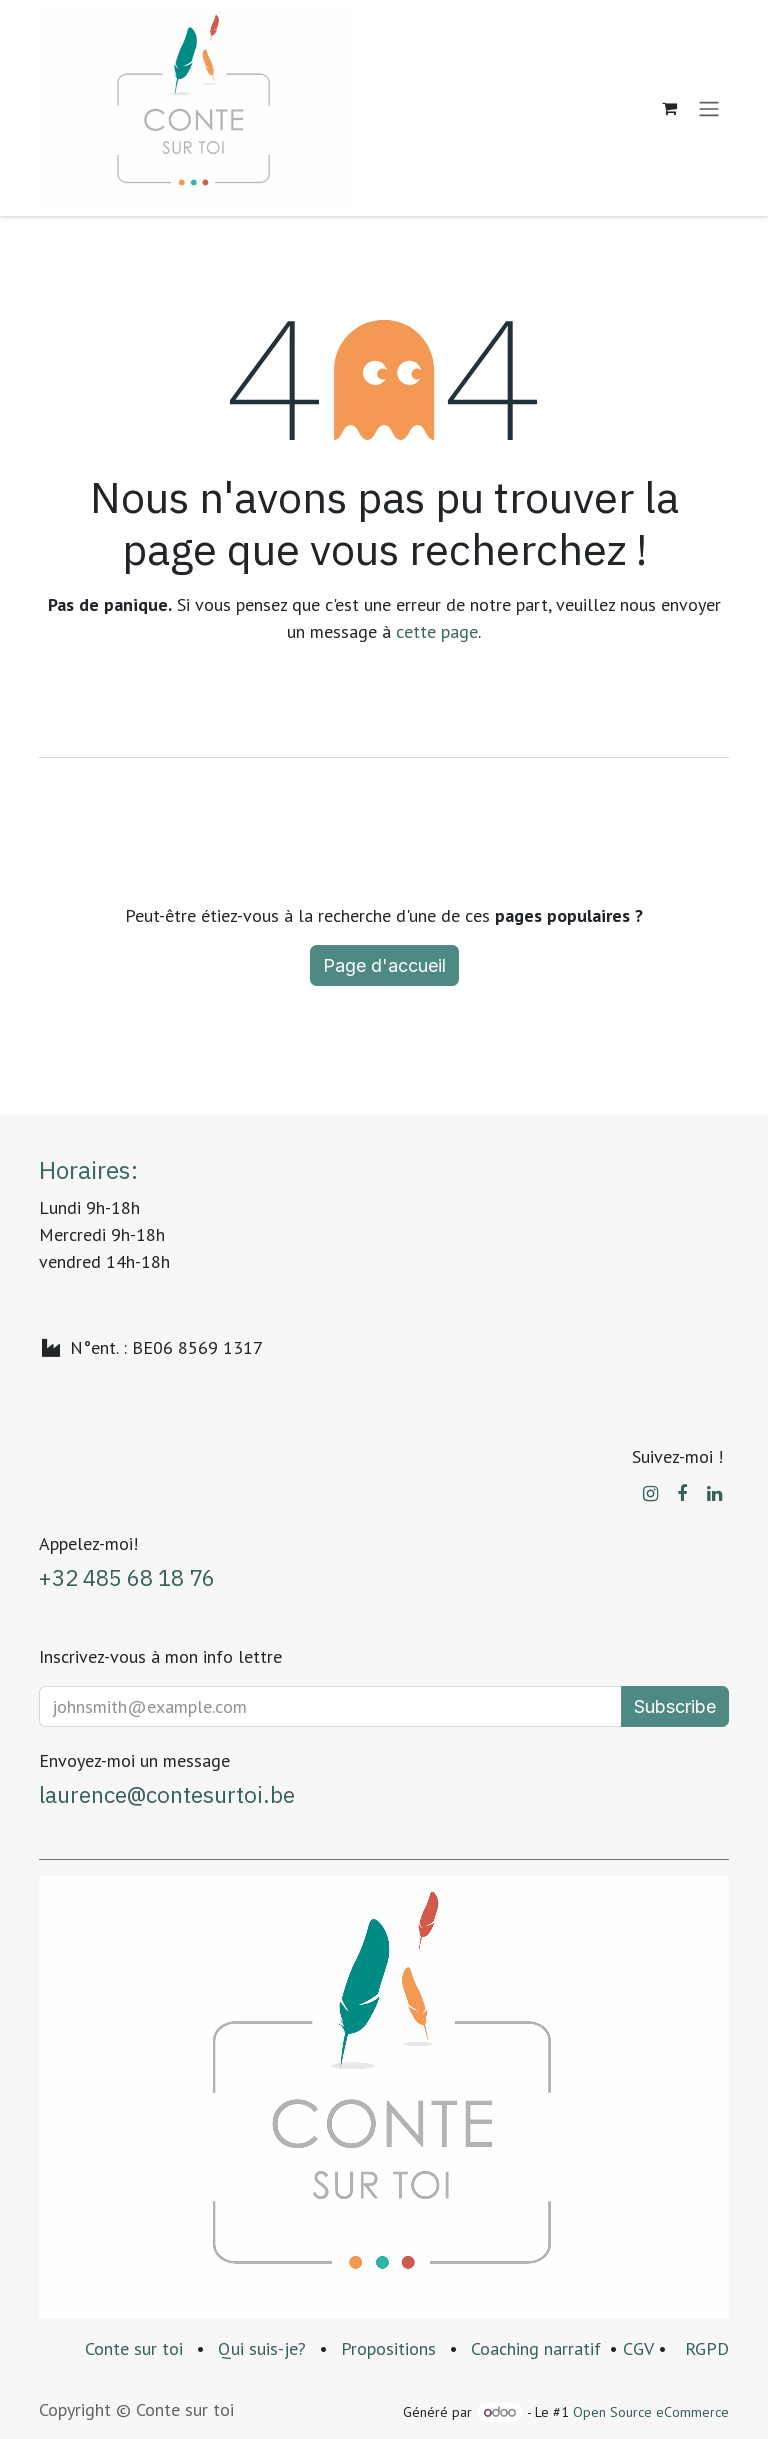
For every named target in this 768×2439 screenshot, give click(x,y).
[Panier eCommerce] (669, 108)
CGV (638, 2348)
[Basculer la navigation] (709, 108)
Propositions (388, 2348)
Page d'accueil (384, 965)
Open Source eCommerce (651, 2412)
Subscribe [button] (675, 1706)
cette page (437, 631)
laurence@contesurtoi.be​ (167, 1794)
